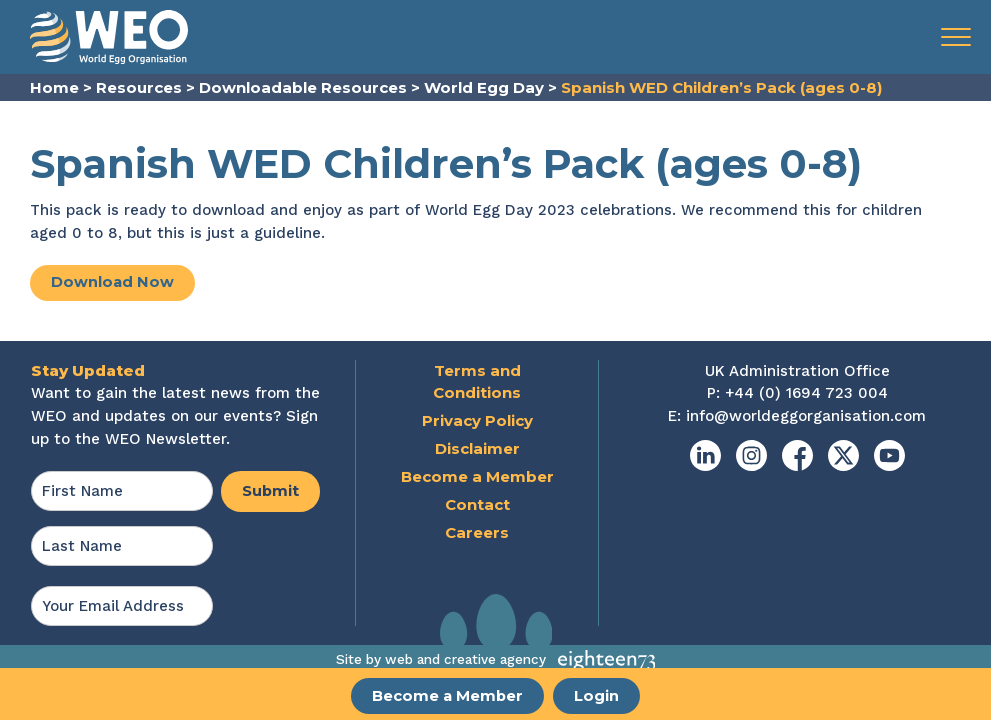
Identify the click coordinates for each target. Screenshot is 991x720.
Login (598, 696)
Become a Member (447, 696)
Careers (477, 533)
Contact (477, 505)
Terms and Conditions (477, 382)
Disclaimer (477, 449)
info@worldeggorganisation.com (806, 417)
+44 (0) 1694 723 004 (806, 394)
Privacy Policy (477, 421)
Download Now (113, 282)
